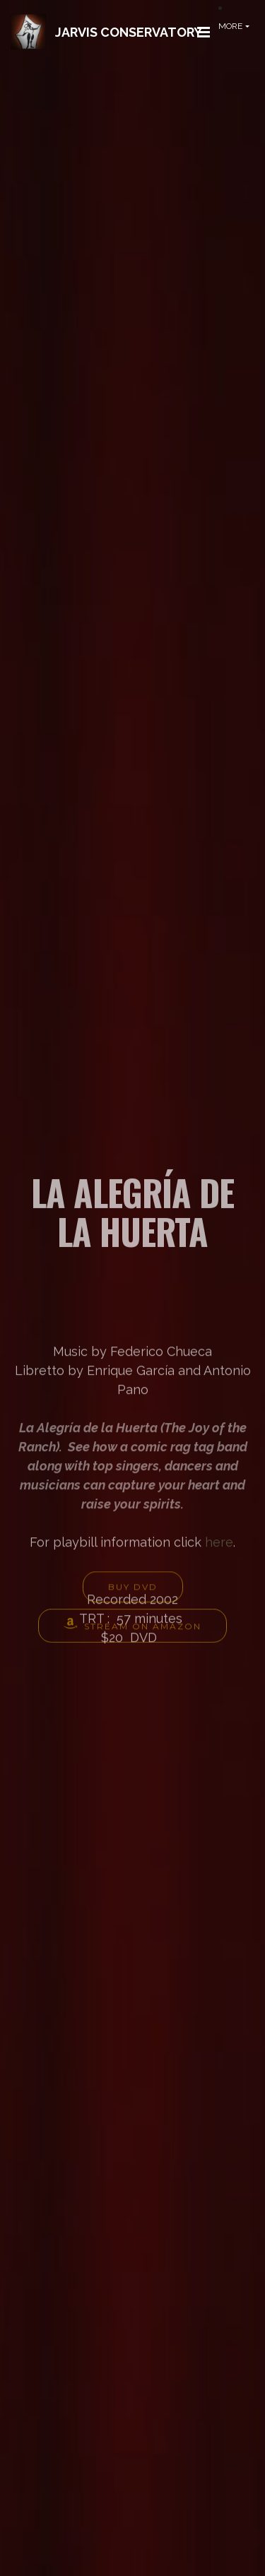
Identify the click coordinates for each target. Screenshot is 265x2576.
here (219, 1594)
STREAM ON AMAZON (132, 1630)
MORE (230, 26)
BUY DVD (133, 1592)
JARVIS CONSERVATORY (128, 32)
